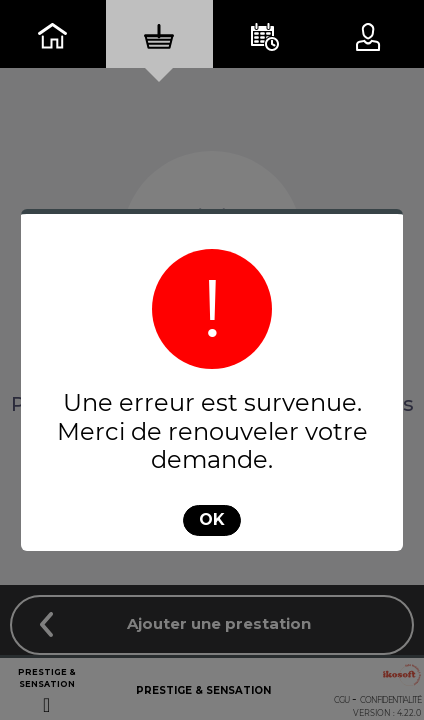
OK (212, 519)
